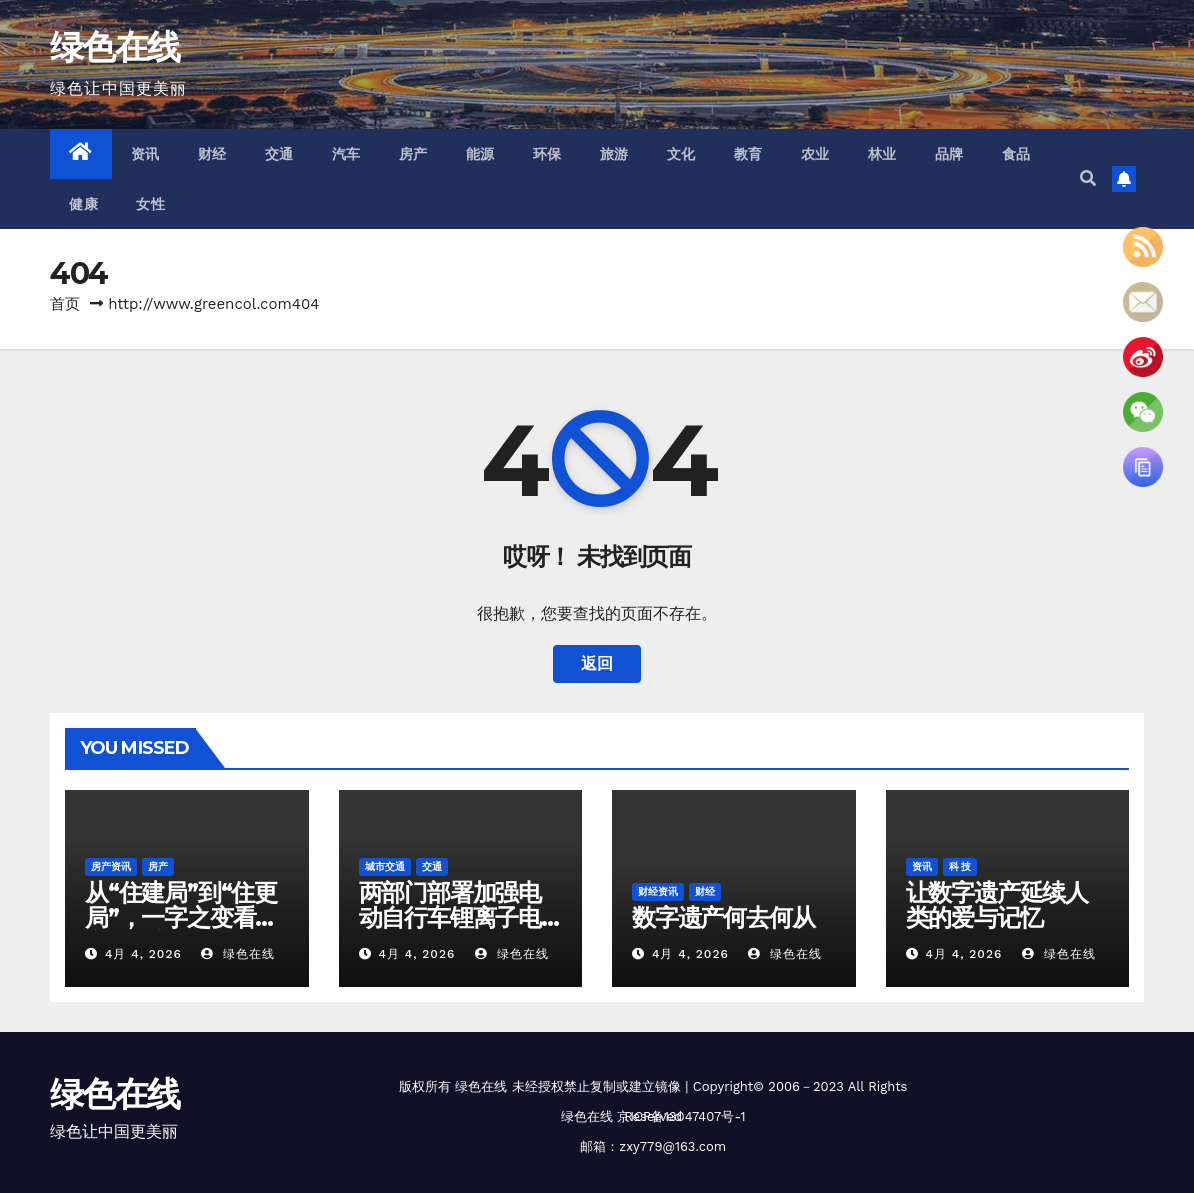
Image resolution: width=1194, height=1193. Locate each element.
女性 (150, 204)
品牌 (949, 154)
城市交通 (385, 866)
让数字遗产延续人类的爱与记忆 (997, 905)
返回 (597, 663)
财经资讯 (658, 891)
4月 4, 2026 (143, 954)
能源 (480, 154)
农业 (815, 154)
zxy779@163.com (672, 1146)
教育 (748, 154)
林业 (882, 154)
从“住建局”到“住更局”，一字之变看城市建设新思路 (181, 917)
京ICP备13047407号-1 (681, 1116)
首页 (65, 304)
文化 (681, 154)
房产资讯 (111, 866)
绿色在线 (114, 47)
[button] (1088, 178)
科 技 (960, 866)
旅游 (614, 154)
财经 (212, 154)
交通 (279, 154)
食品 (1016, 154)
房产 (413, 154)
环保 (547, 154)
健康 (83, 204)
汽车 (346, 154)
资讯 (145, 154)
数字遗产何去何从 (723, 917)
